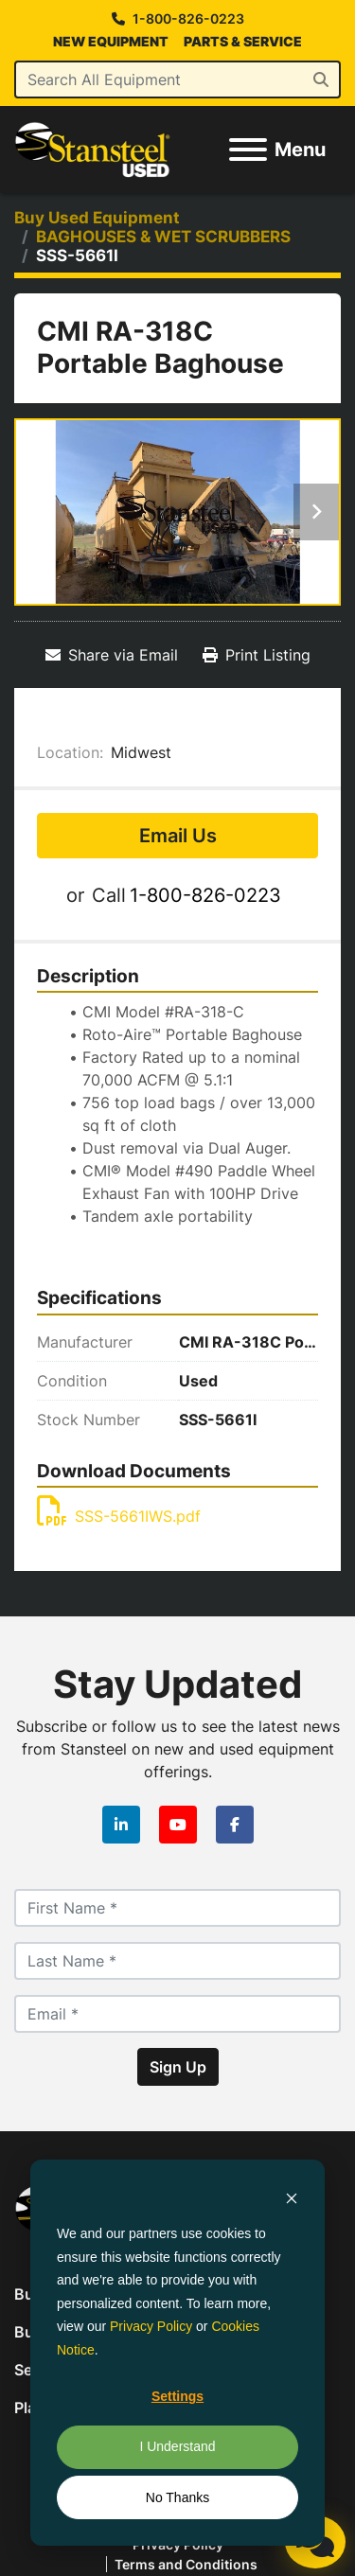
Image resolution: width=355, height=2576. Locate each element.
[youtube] (178, 1825)
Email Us (178, 835)
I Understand (177, 2446)
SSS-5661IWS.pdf (119, 1516)
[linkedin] (121, 1825)
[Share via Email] (111, 655)
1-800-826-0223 (188, 19)
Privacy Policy (151, 2326)
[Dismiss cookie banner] (291, 2198)
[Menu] (248, 149)
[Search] (177, 79)
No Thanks (177, 2497)
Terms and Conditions (186, 2564)
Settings (177, 2396)
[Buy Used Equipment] (97, 217)
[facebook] (235, 1825)
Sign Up (178, 2066)
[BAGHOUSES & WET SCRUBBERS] (163, 236)
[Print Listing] (256, 655)
